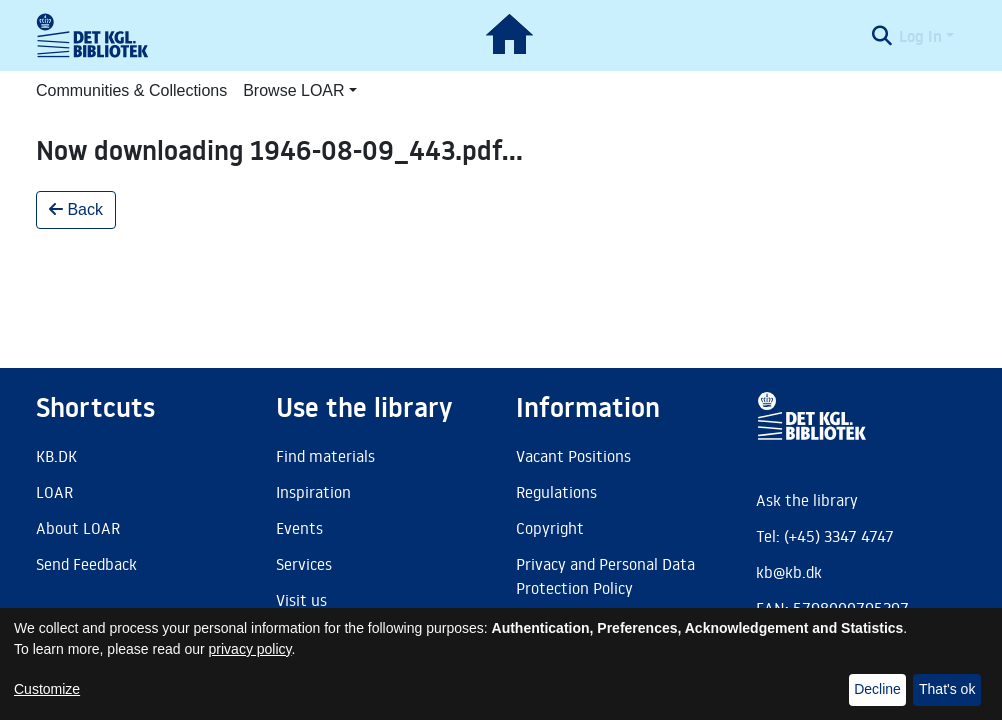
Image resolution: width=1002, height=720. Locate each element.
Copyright (550, 528)
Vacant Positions (573, 456)
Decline (877, 689)
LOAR (54, 492)
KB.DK (56, 456)
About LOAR (78, 528)
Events (299, 528)
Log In (920, 36)
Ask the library (807, 500)
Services (304, 564)
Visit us (301, 600)
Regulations (556, 492)
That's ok (947, 689)
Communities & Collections (131, 90)
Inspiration (313, 492)
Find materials (325, 456)
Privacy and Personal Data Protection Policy (605, 576)
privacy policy (250, 649)
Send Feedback (86, 564)
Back (76, 209)
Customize (47, 689)
